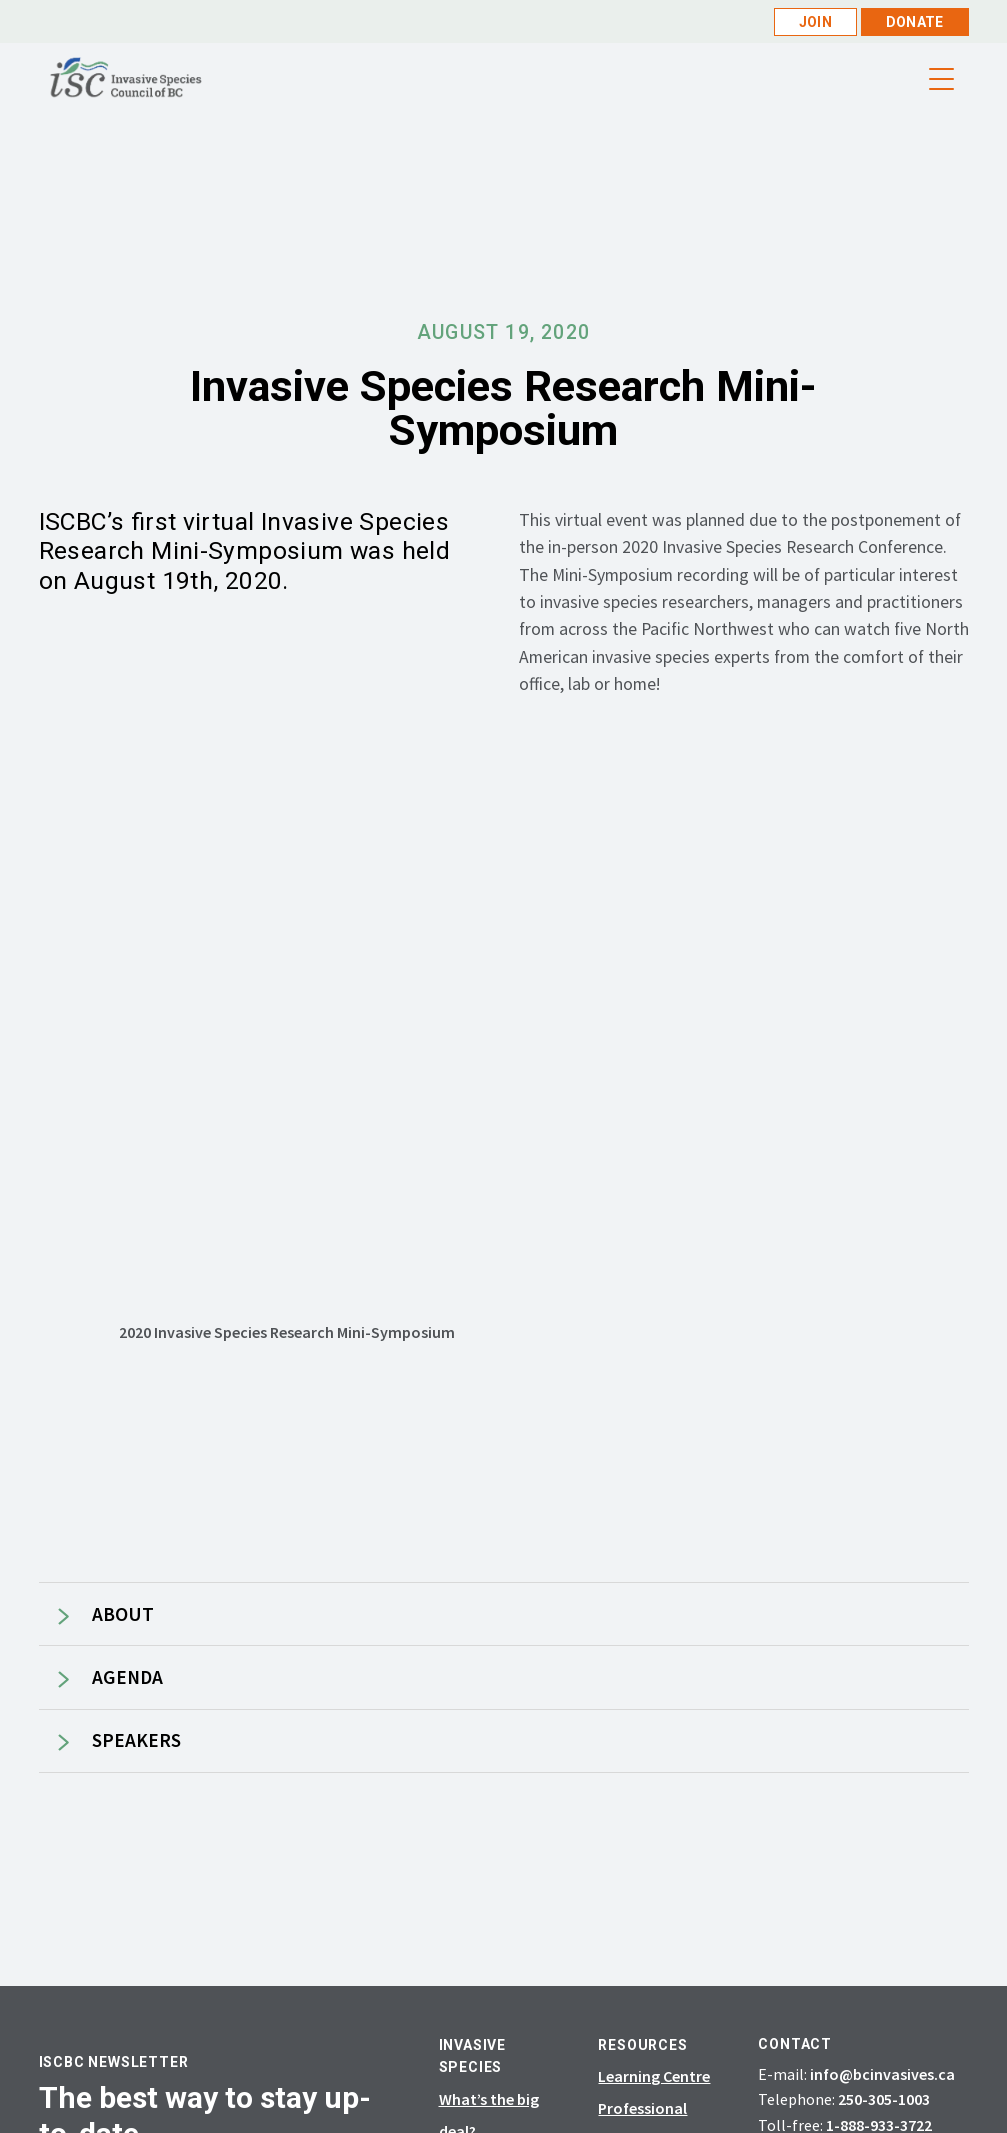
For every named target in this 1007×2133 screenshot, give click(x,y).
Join (815, 22)
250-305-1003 (884, 2099)
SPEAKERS (136, 1740)
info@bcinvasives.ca (882, 2074)
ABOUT (123, 1614)
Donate (915, 22)
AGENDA (127, 1677)
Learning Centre (654, 2076)
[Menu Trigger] (942, 80)
